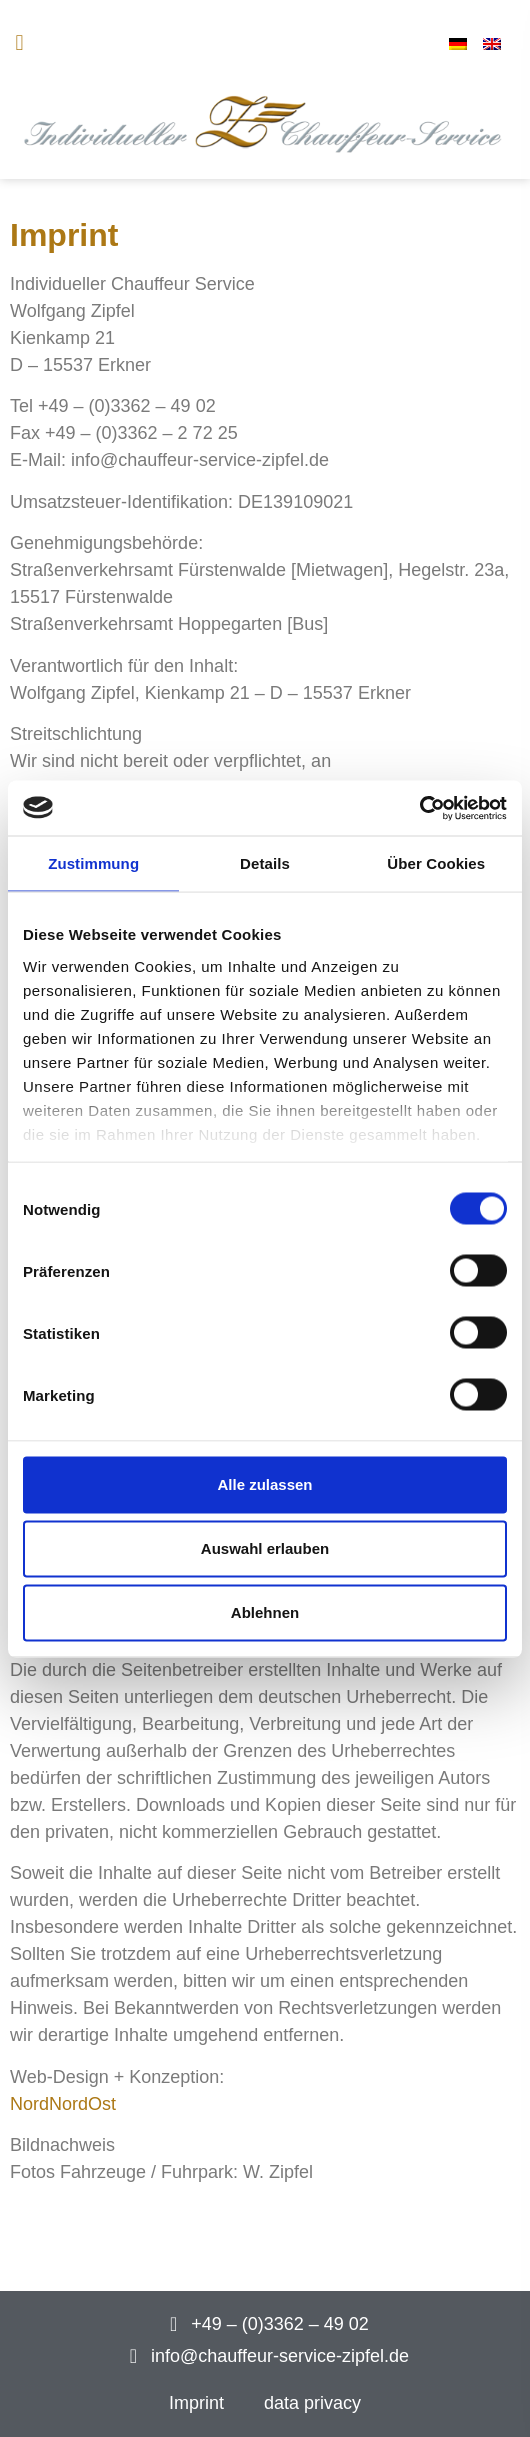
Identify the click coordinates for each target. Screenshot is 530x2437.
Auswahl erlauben (265, 1548)
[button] (19, 43)
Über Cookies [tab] (436, 863)
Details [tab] (265, 863)
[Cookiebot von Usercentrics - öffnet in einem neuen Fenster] (419, 808)
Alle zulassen (264, 1484)
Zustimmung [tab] (93, 863)
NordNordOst (63, 2104)
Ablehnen (265, 1612)
